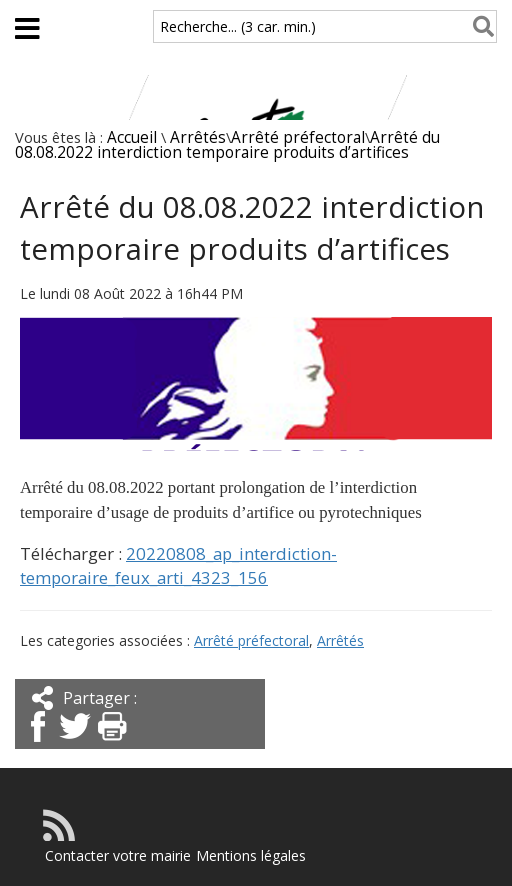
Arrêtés (198, 137)
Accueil (132, 137)
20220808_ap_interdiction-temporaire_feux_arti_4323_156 (178, 565)
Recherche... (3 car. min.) (238, 26)
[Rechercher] (479, 26)
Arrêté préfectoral (298, 137)
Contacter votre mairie (118, 855)
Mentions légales (251, 855)
